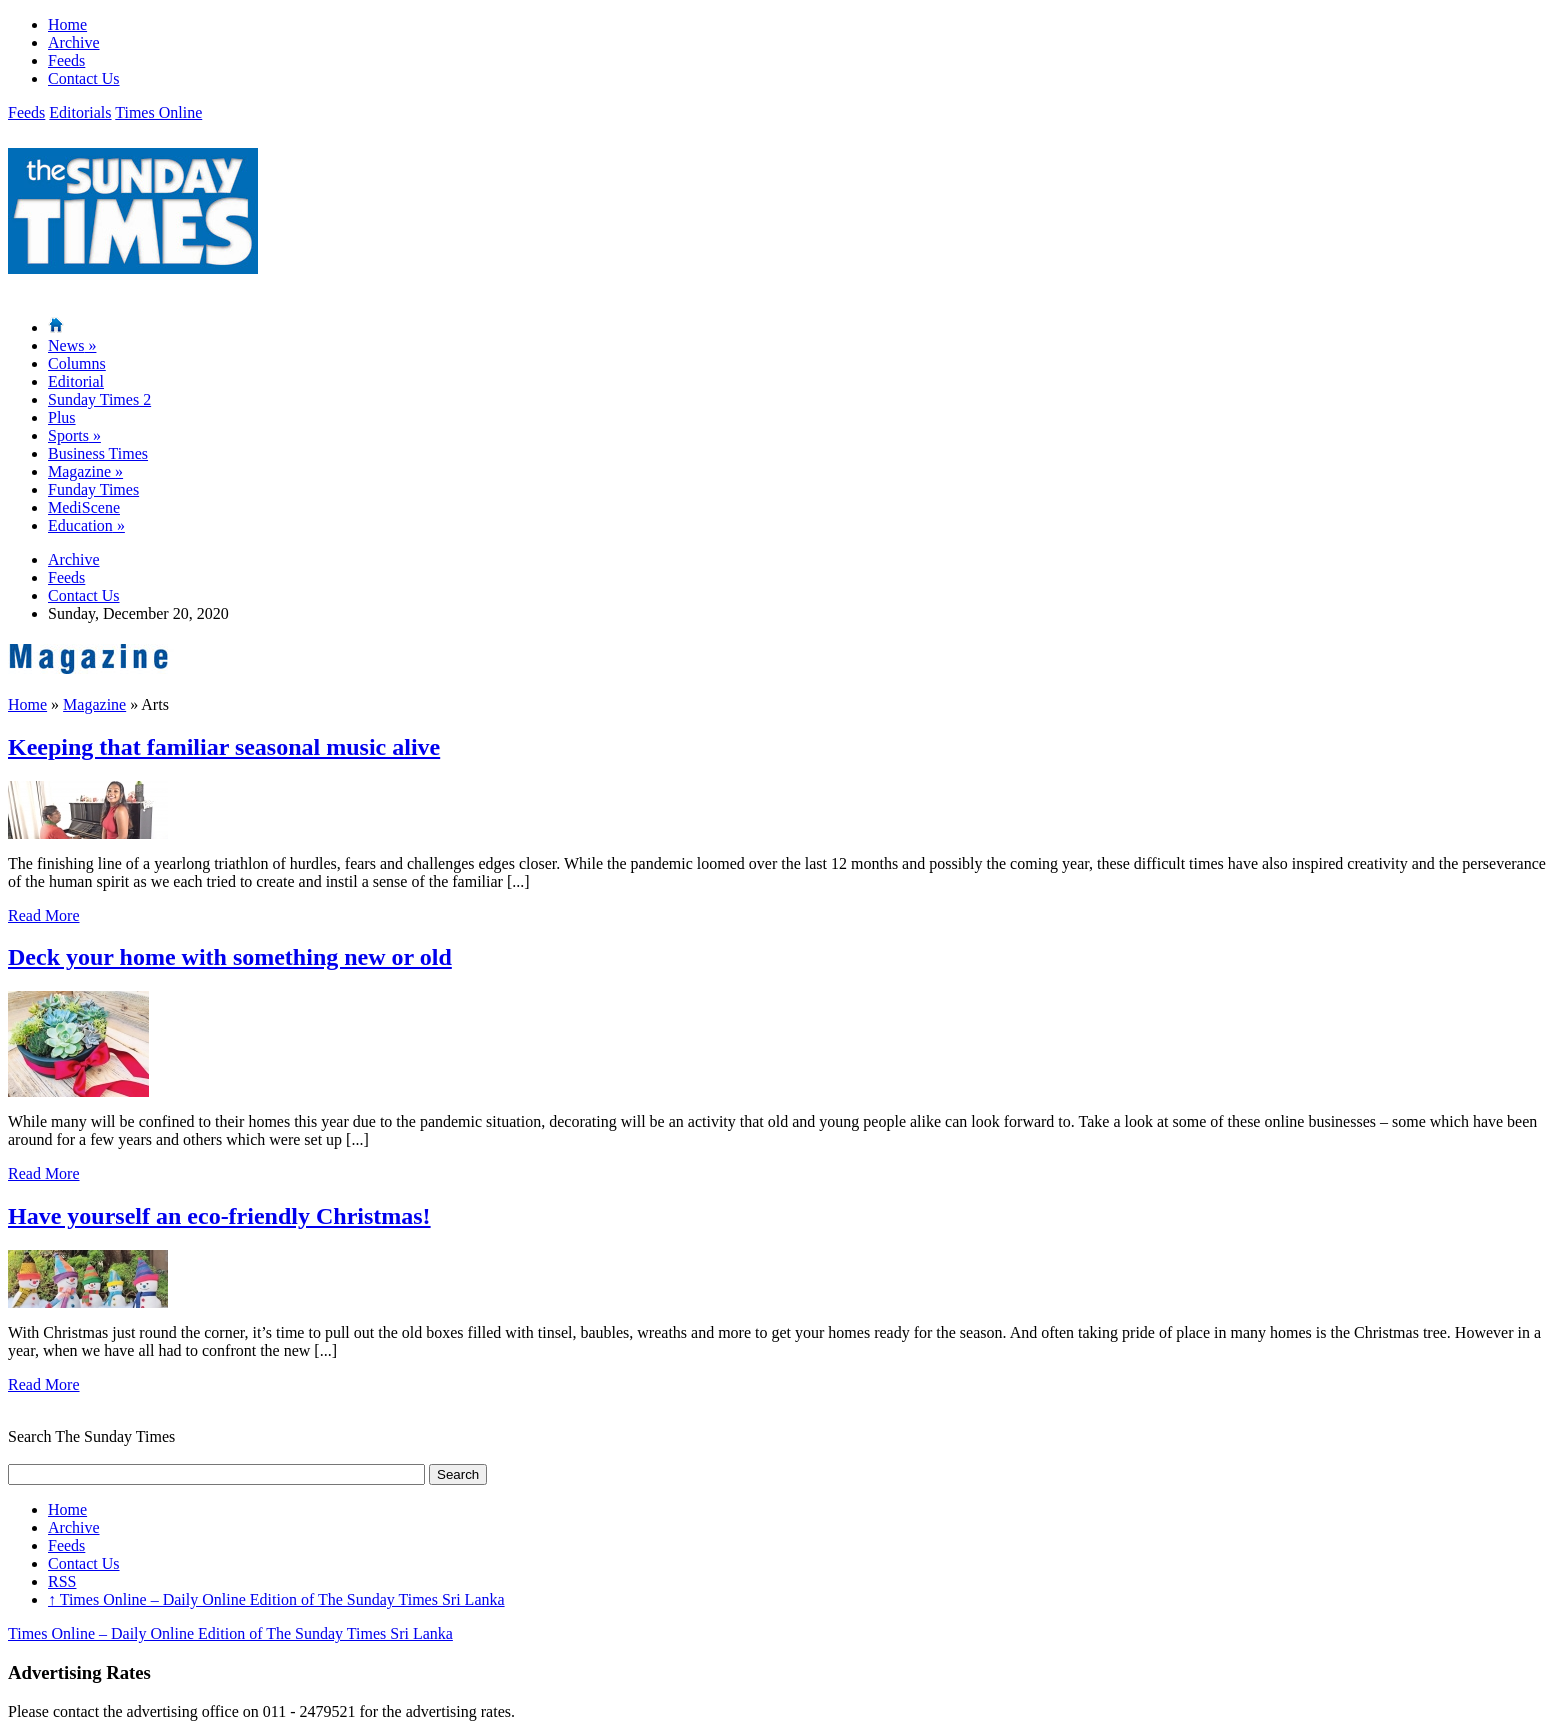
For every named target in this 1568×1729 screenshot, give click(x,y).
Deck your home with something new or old (230, 957)
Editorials (80, 112)
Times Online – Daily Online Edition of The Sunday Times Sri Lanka (276, 1599)
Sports (74, 435)
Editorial (76, 381)
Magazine (85, 471)
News (72, 345)
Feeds (66, 60)
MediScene (84, 507)
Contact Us (84, 78)
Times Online (158, 112)
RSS (62, 1581)
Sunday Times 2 (99, 399)
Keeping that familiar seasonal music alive (224, 747)
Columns (77, 363)
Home (67, 24)
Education (86, 525)
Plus (62, 417)
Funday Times (93, 489)
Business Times (98, 453)
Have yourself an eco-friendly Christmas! (219, 1216)
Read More (44, 915)
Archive (74, 42)
